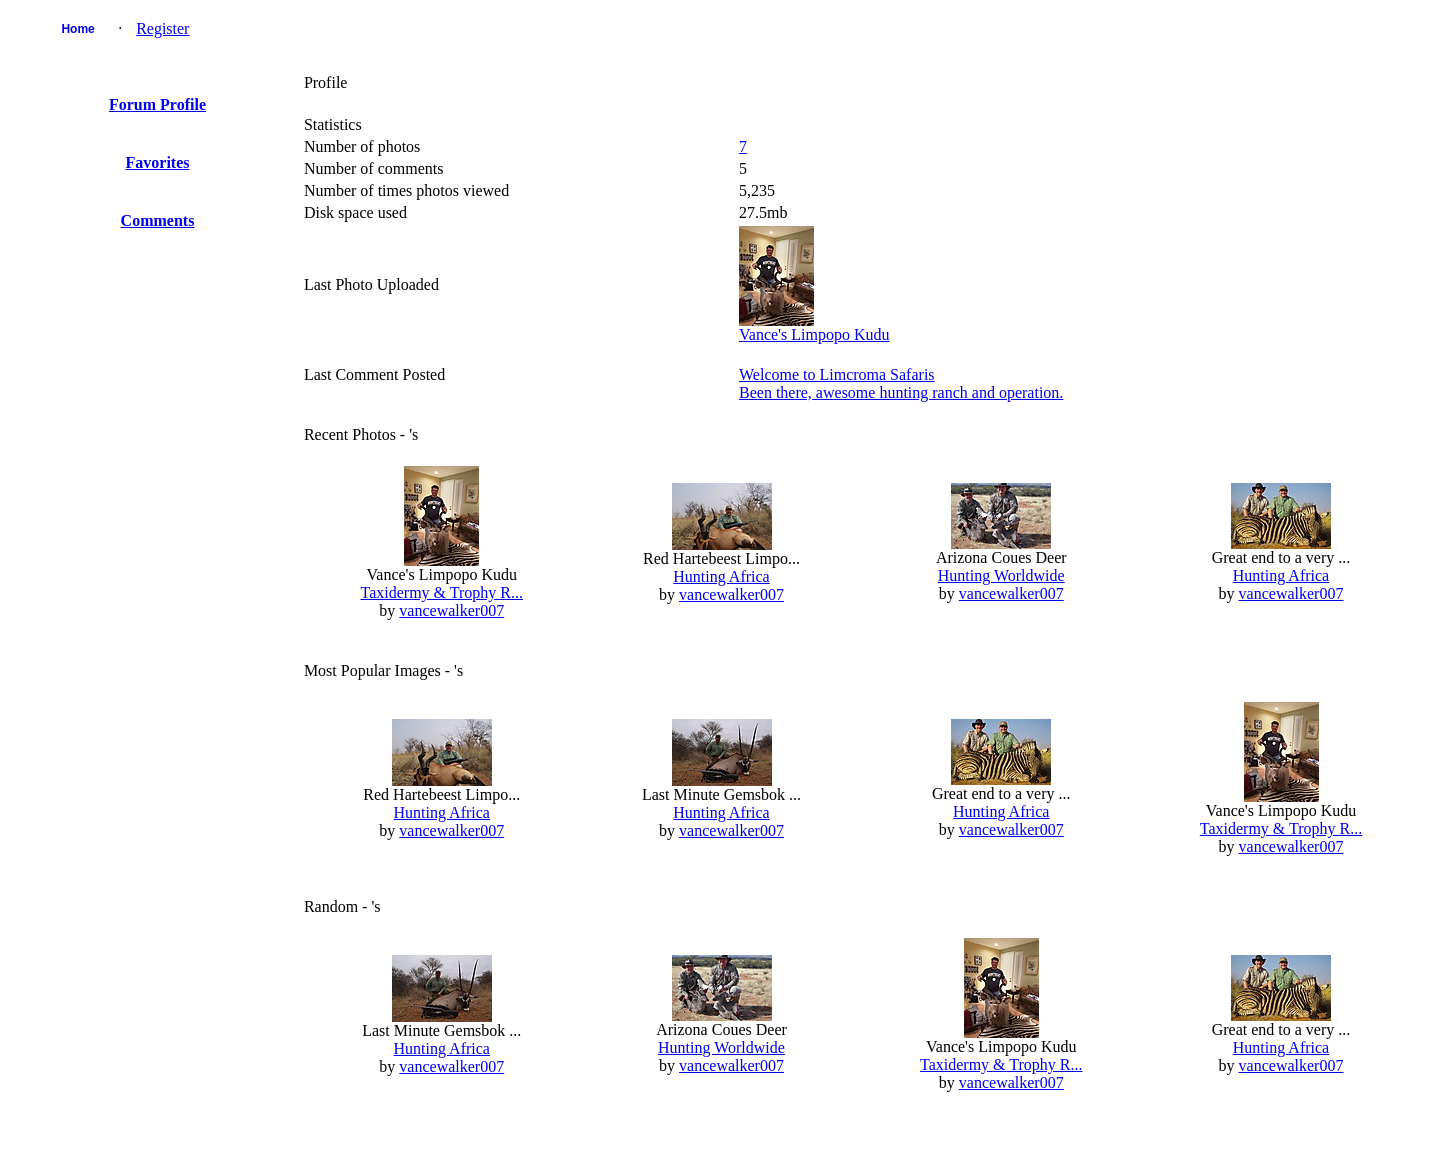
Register (162, 28)
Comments (158, 220)
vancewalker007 (451, 610)
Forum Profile (157, 104)
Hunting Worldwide (1001, 575)
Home (77, 29)
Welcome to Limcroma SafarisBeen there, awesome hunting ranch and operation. (901, 383)
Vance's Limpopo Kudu (814, 334)
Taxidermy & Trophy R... (442, 592)
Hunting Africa (721, 576)
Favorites (158, 162)
